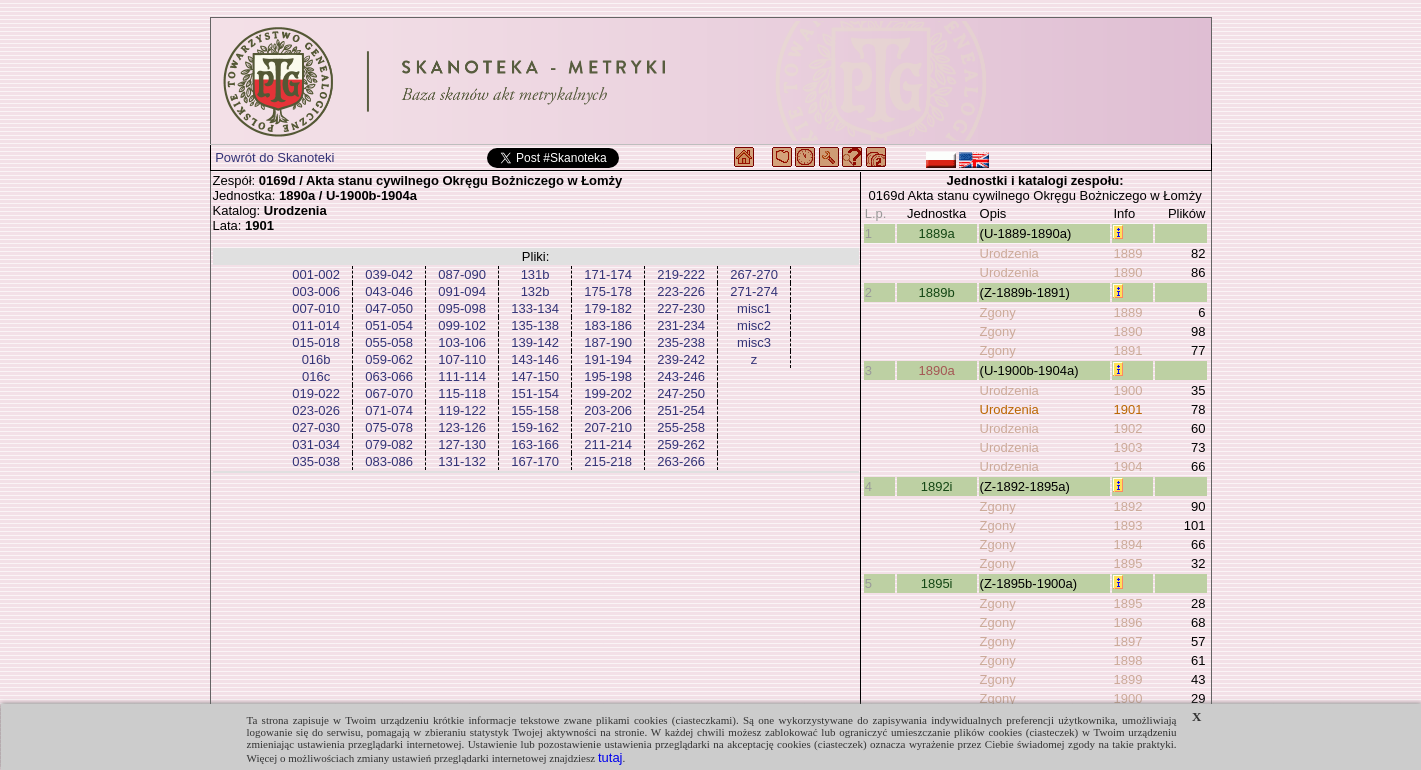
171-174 (608, 274)
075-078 (389, 427)
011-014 (316, 325)
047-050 (389, 308)
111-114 (462, 376)
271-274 (754, 291)
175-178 (608, 291)
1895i (937, 583)
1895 (1127, 563)
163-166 (535, 444)
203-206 (608, 410)
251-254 (681, 410)
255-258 (681, 427)
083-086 (389, 461)
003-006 (316, 291)
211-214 (608, 444)
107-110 (462, 359)
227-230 (681, 308)
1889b (937, 292)
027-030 (316, 427)
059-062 (389, 359)
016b (316, 359)
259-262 (681, 444)
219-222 (681, 274)
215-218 (608, 461)
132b (535, 291)
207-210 (608, 427)
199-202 (608, 393)
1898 (1127, 660)
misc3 (754, 342)
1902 (1127, 428)
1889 (1127, 253)
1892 (1127, 506)
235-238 (681, 342)
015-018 (316, 342)
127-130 (462, 444)
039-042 (389, 274)
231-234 (681, 325)
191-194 (608, 359)
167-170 (535, 461)
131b (535, 274)
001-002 (316, 274)
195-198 (608, 376)
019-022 (316, 393)
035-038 (316, 461)
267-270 (754, 274)
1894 (1127, 544)
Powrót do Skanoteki (274, 157)
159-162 (535, 427)
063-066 (389, 376)
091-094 (462, 291)
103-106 (462, 342)
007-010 (316, 308)
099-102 (462, 325)
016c (316, 376)
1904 (1127, 466)
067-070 (389, 393)
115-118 (462, 393)
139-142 (535, 342)
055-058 (389, 342)
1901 (1127, 409)
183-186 (608, 325)
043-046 (389, 291)
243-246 (681, 376)
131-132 (462, 461)
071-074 (389, 410)
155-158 (535, 410)
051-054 (389, 325)
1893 (1127, 525)
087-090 (462, 274)
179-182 (608, 308)
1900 (1127, 390)
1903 (1127, 447)
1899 (1127, 679)
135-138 (535, 325)
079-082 (389, 444)
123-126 (462, 427)
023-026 (316, 410)
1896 (1127, 622)
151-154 (535, 393)
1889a (937, 233)
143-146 (535, 359)
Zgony (998, 312)
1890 (1127, 272)
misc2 (754, 325)
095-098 (462, 308)
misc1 (754, 308)
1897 (1127, 641)
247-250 (681, 393)
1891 (1127, 350)
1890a (937, 370)
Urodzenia (1009, 253)
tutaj (610, 757)
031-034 (316, 444)
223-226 (681, 291)
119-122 (462, 410)
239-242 (681, 359)
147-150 (535, 376)
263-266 (681, 461)
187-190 (608, 342)
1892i (937, 486)
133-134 (535, 308)
